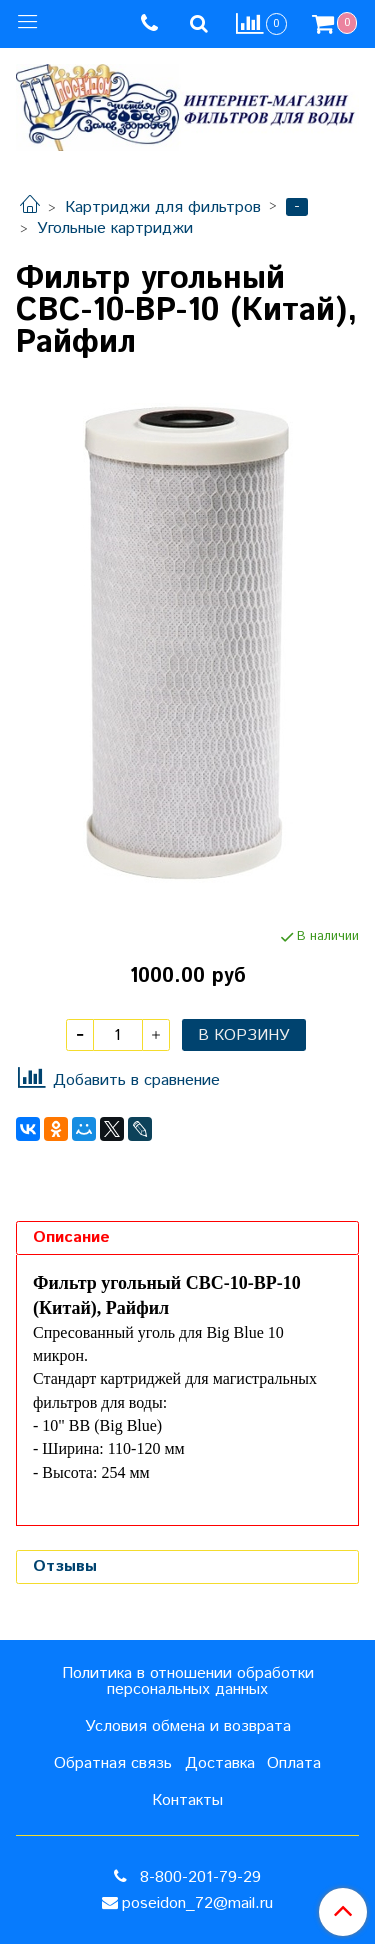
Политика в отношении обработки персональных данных (188, 1681)
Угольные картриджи (115, 228)
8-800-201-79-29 (198, 1877)
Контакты (187, 1800)
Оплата (294, 1763)
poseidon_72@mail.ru (197, 1903)
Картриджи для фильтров (163, 207)
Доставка (220, 1763)
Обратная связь (113, 1763)
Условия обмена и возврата (188, 1726)
